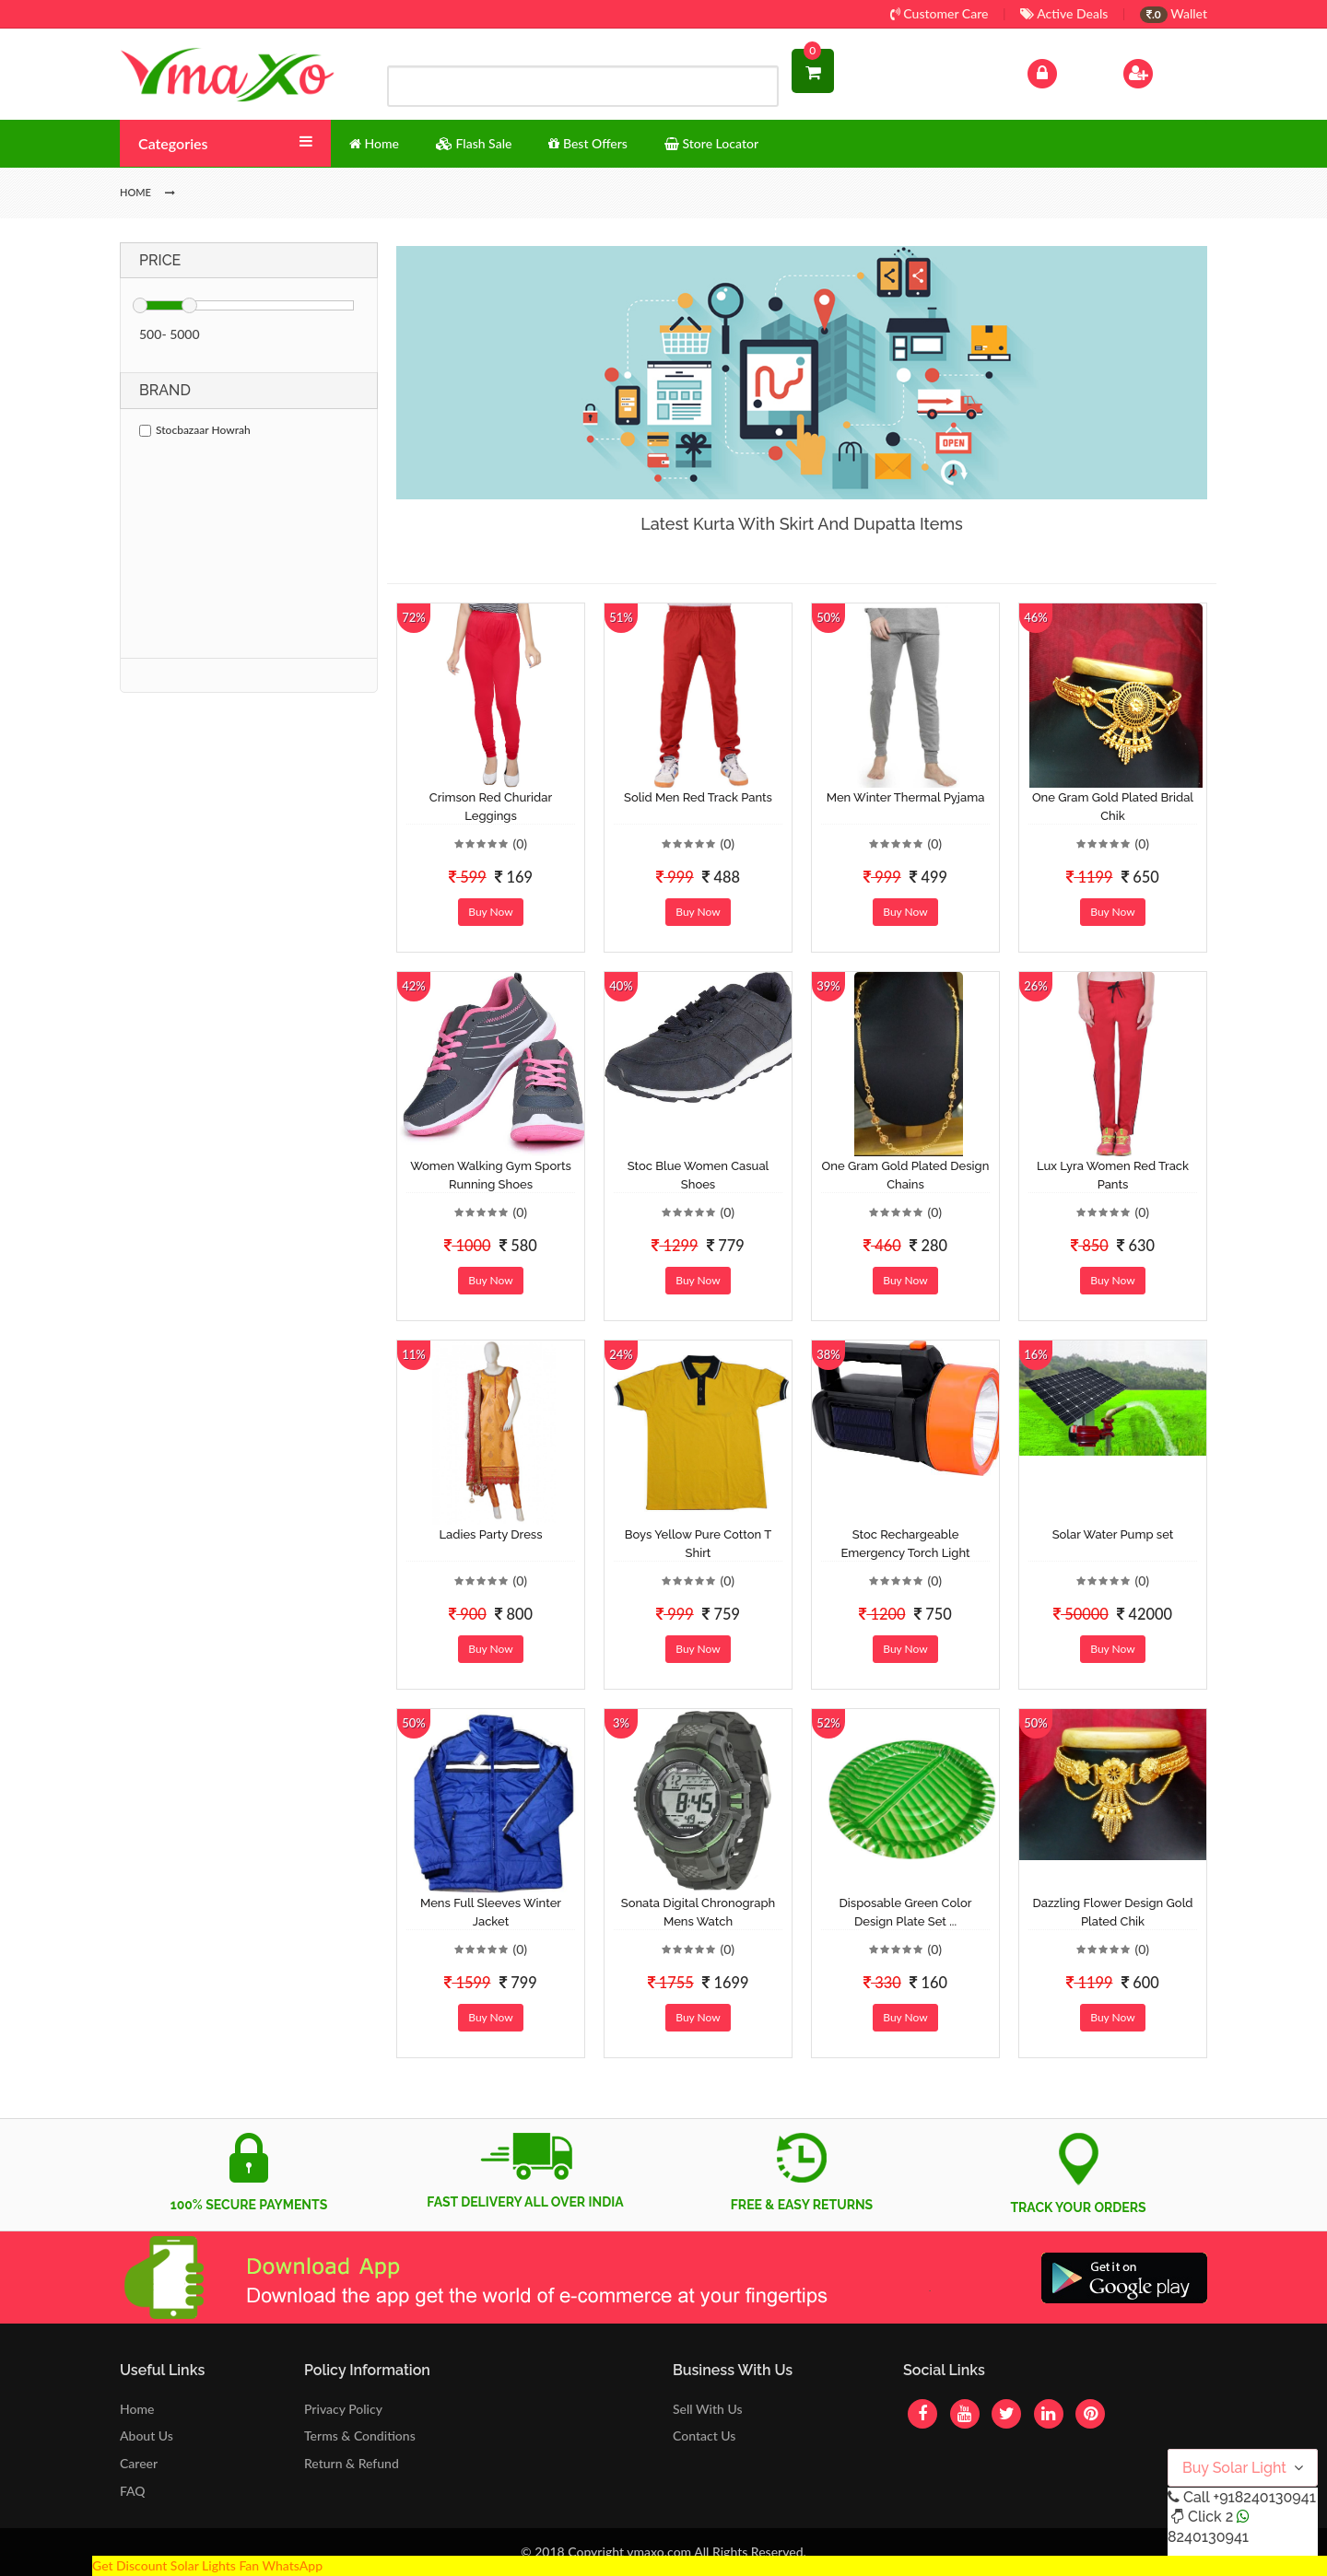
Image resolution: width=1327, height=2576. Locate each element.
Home (137, 2409)
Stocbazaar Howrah (195, 430)
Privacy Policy (343, 2409)
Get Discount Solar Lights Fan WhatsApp (207, 2565)
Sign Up (1162, 71)
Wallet (1173, 13)
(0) (519, 843)
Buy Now (490, 912)
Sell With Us (707, 2409)
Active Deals (1064, 13)
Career (139, 2463)
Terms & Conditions (360, 2435)
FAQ (133, 2491)
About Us (146, 2435)
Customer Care (939, 13)
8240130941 (1208, 2537)
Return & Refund (351, 2463)
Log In (1062, 71)
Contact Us (704, 2435)
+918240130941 (1264, 2497)
